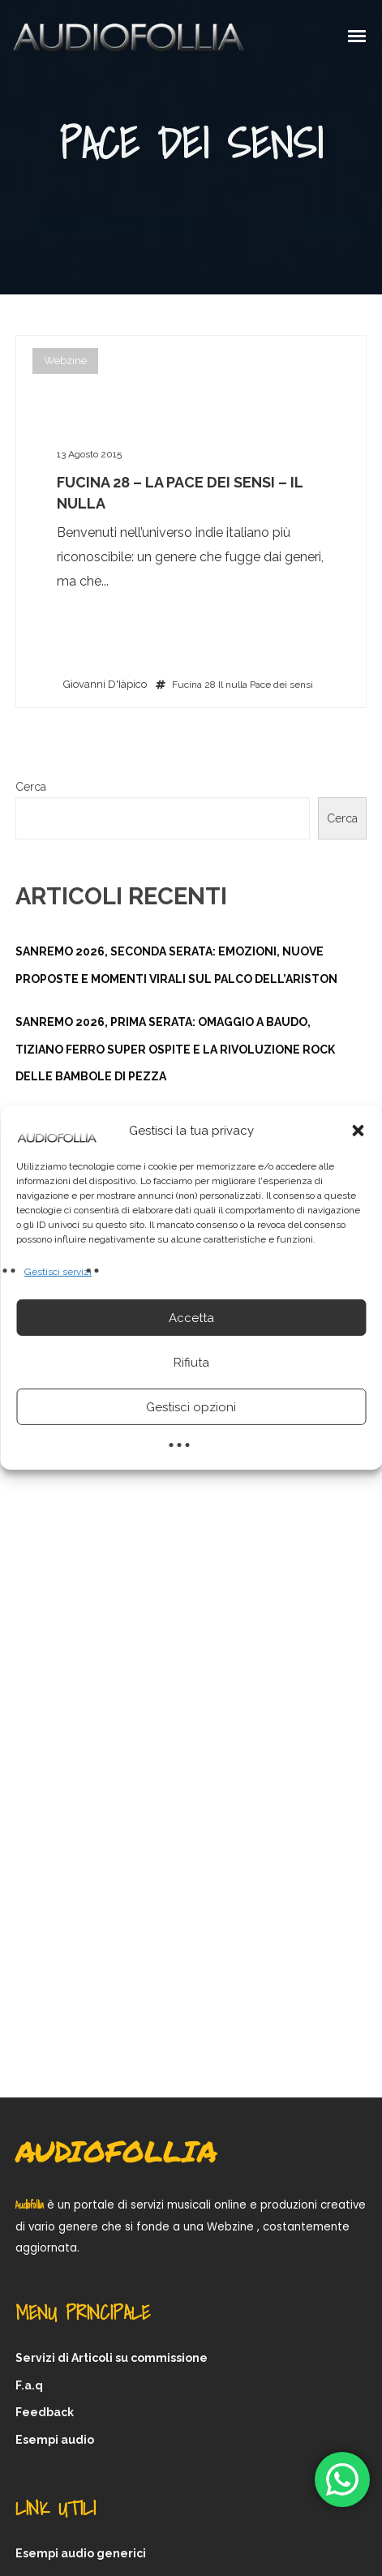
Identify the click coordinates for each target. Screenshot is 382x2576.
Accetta (191, 1318)
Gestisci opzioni (191, 1407)
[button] (358, 1131)
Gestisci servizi (58, 1271)
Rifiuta (191, 1362)
